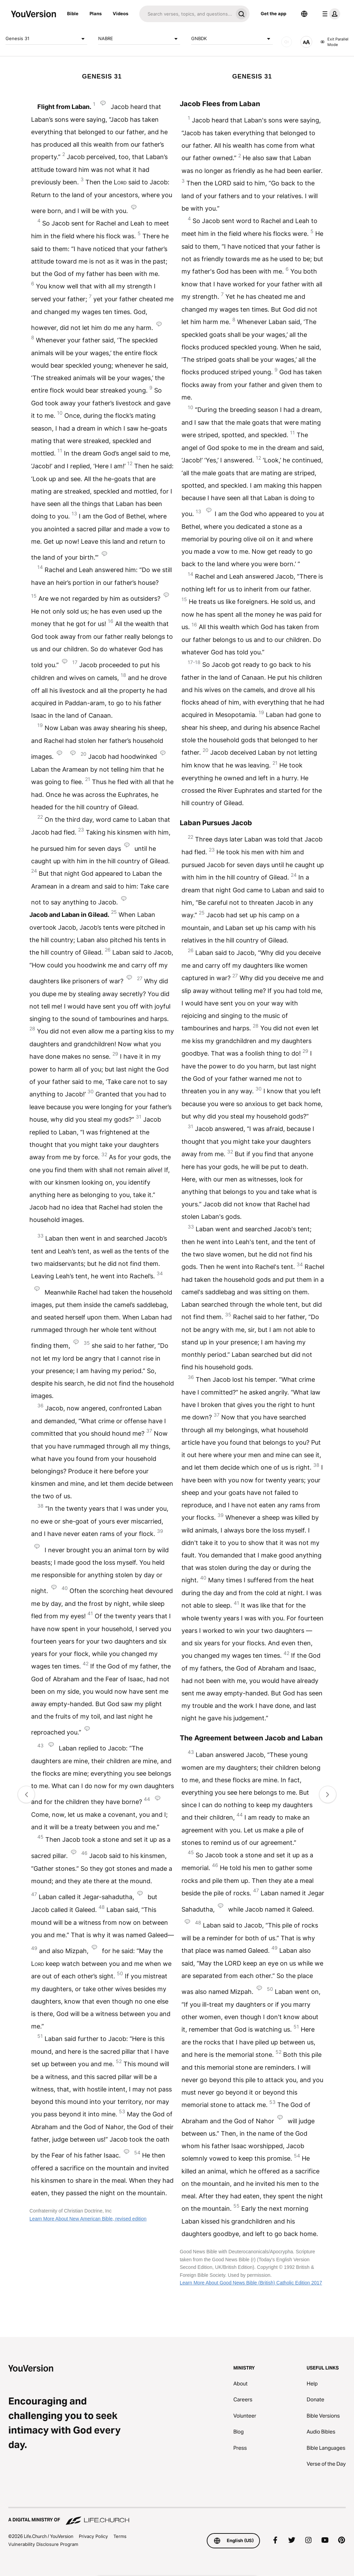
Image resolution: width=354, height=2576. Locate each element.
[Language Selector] (304, 14)
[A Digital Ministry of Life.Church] (177, 2516)
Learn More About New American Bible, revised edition (88, 2218)
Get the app (273, 13)
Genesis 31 (46, 39)
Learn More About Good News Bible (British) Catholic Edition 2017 (251, 2282)
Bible (72, 13)
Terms (120, 2536)
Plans (96, 13)
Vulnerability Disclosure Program (43, 2544)
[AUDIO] (286, 41)
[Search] (186, 13)
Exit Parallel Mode (334, 42)
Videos (120, 13)
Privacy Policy (93, 2536)
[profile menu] (330, 14)
